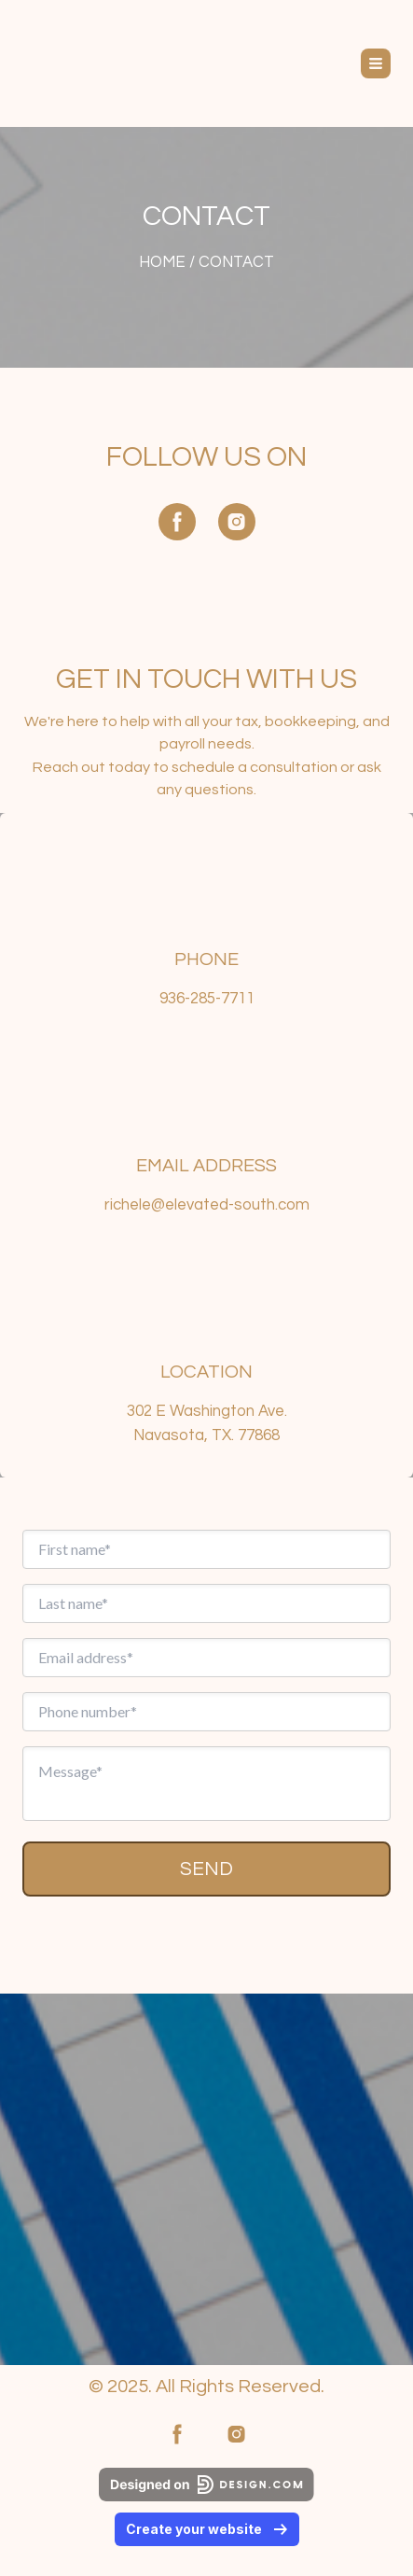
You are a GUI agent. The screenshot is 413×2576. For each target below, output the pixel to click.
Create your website (207, 2529)
